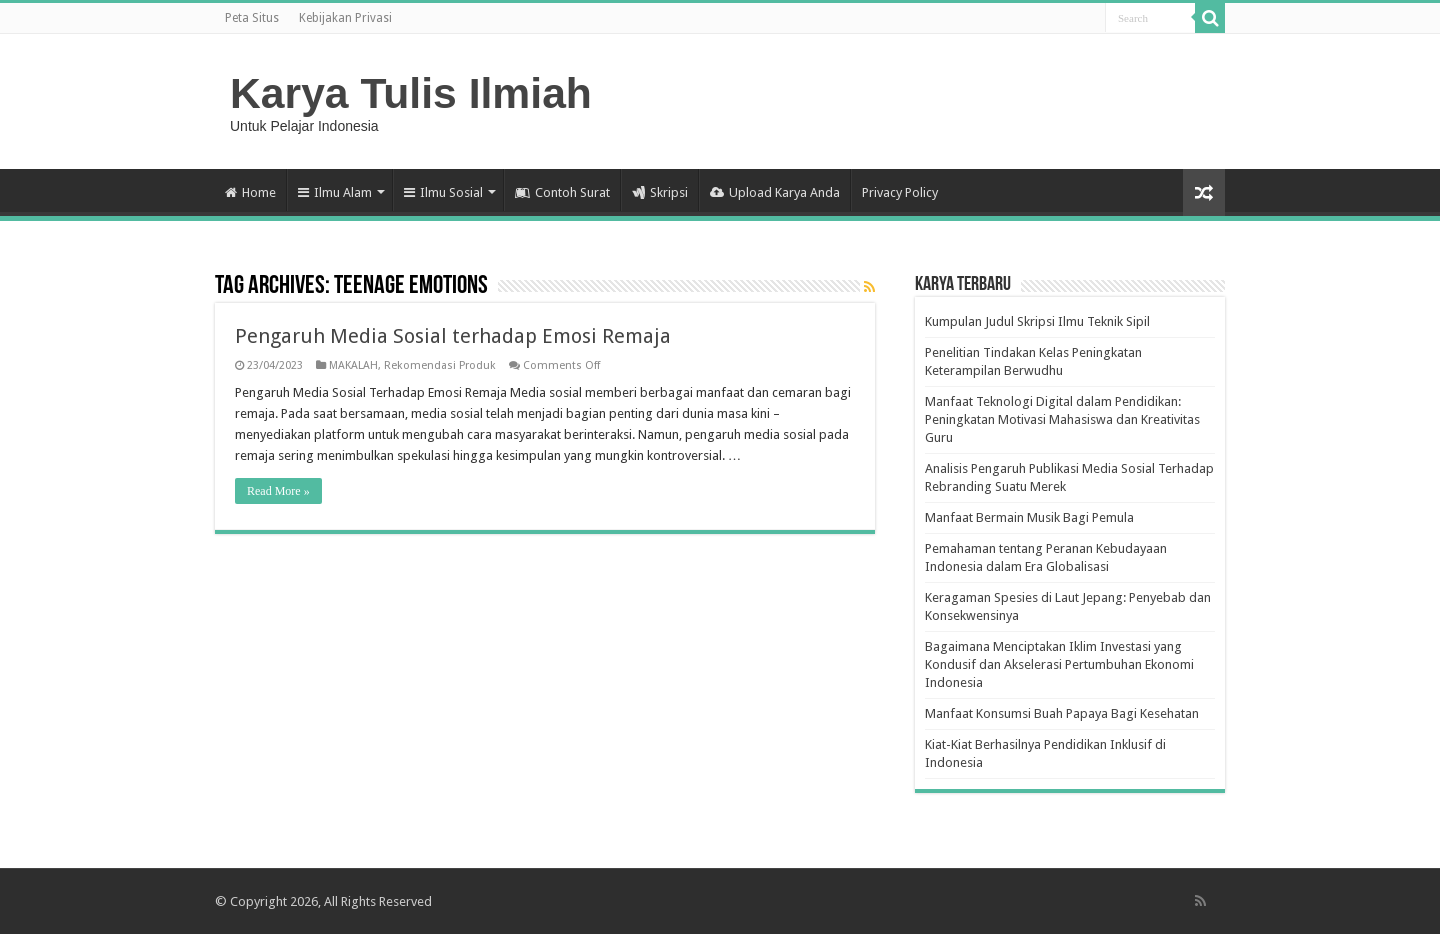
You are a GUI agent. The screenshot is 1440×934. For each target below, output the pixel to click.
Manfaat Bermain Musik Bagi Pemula (1029, 517)
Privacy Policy (900, 192)
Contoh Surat (562, 192)
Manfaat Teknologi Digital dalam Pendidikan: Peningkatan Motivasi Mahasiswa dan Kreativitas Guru (1062, 419)
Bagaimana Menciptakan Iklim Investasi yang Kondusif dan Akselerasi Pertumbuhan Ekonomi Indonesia (1059, 664)
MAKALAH (353, 365)
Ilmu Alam (335, 192)
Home (250, 192)
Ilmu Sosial (443, 192)
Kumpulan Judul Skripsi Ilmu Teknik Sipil (1037, 321)
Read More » (278, 491)
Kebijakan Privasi (345, 18)
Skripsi (660, 192)
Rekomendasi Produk (440, 365)
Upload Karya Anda (775, 192)
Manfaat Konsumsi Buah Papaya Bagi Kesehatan (1062, 713)
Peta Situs (252, 18)
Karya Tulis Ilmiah (411, 93)
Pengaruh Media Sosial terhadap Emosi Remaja (453, 336)
